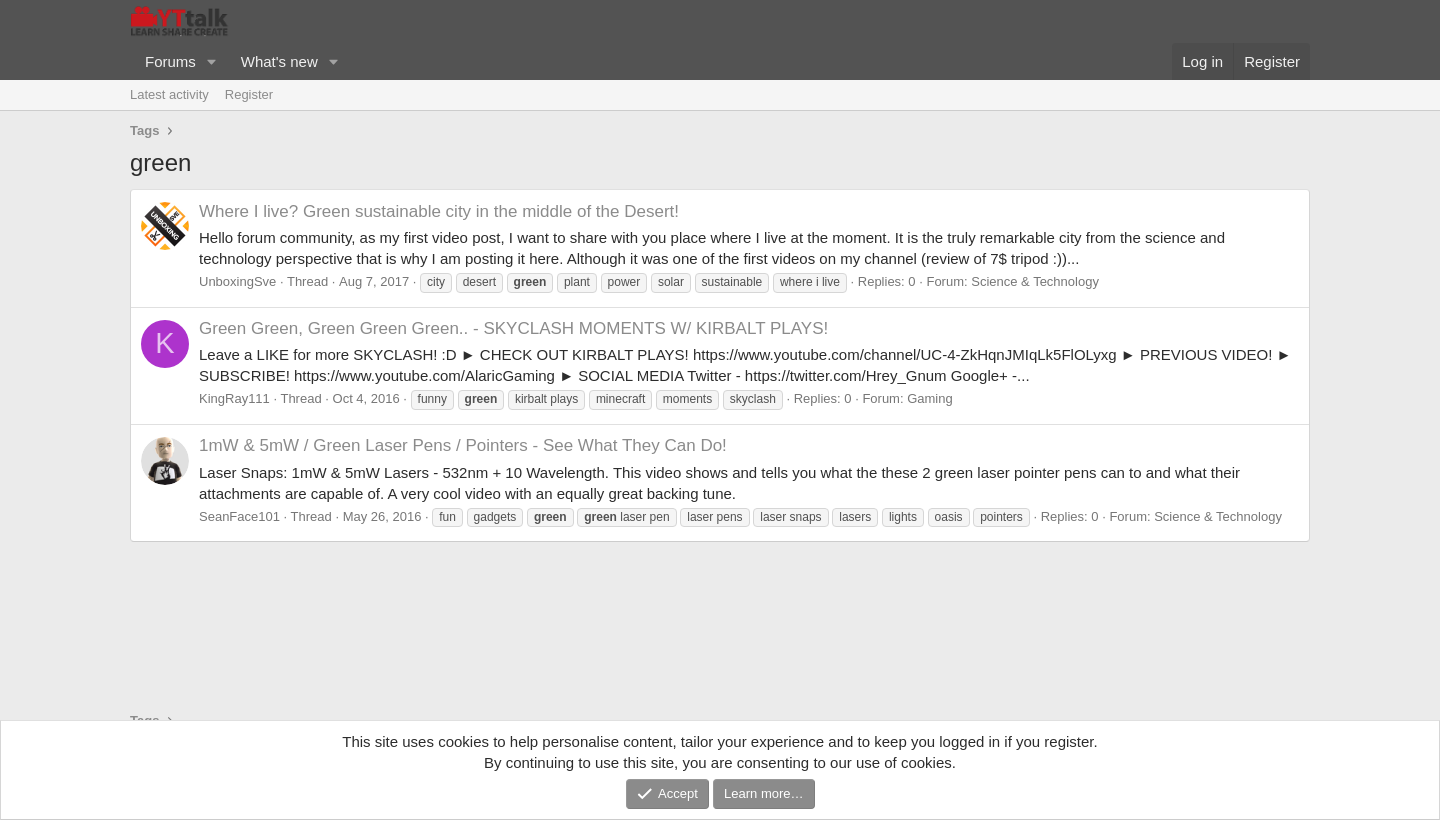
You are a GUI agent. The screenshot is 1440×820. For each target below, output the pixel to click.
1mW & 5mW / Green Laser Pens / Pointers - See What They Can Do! (463, 445)
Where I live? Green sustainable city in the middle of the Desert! (439, 211)
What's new (279, 61)
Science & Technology (1035, 281)
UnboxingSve (237, 281)
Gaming (930, 398)
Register (249, 94)
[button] (212, 61)
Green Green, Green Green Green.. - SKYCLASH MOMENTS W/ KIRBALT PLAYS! (513, 328)
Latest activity (169, 94)
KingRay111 (234, 398)
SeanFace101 (239, 516)
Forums (170, 61)
